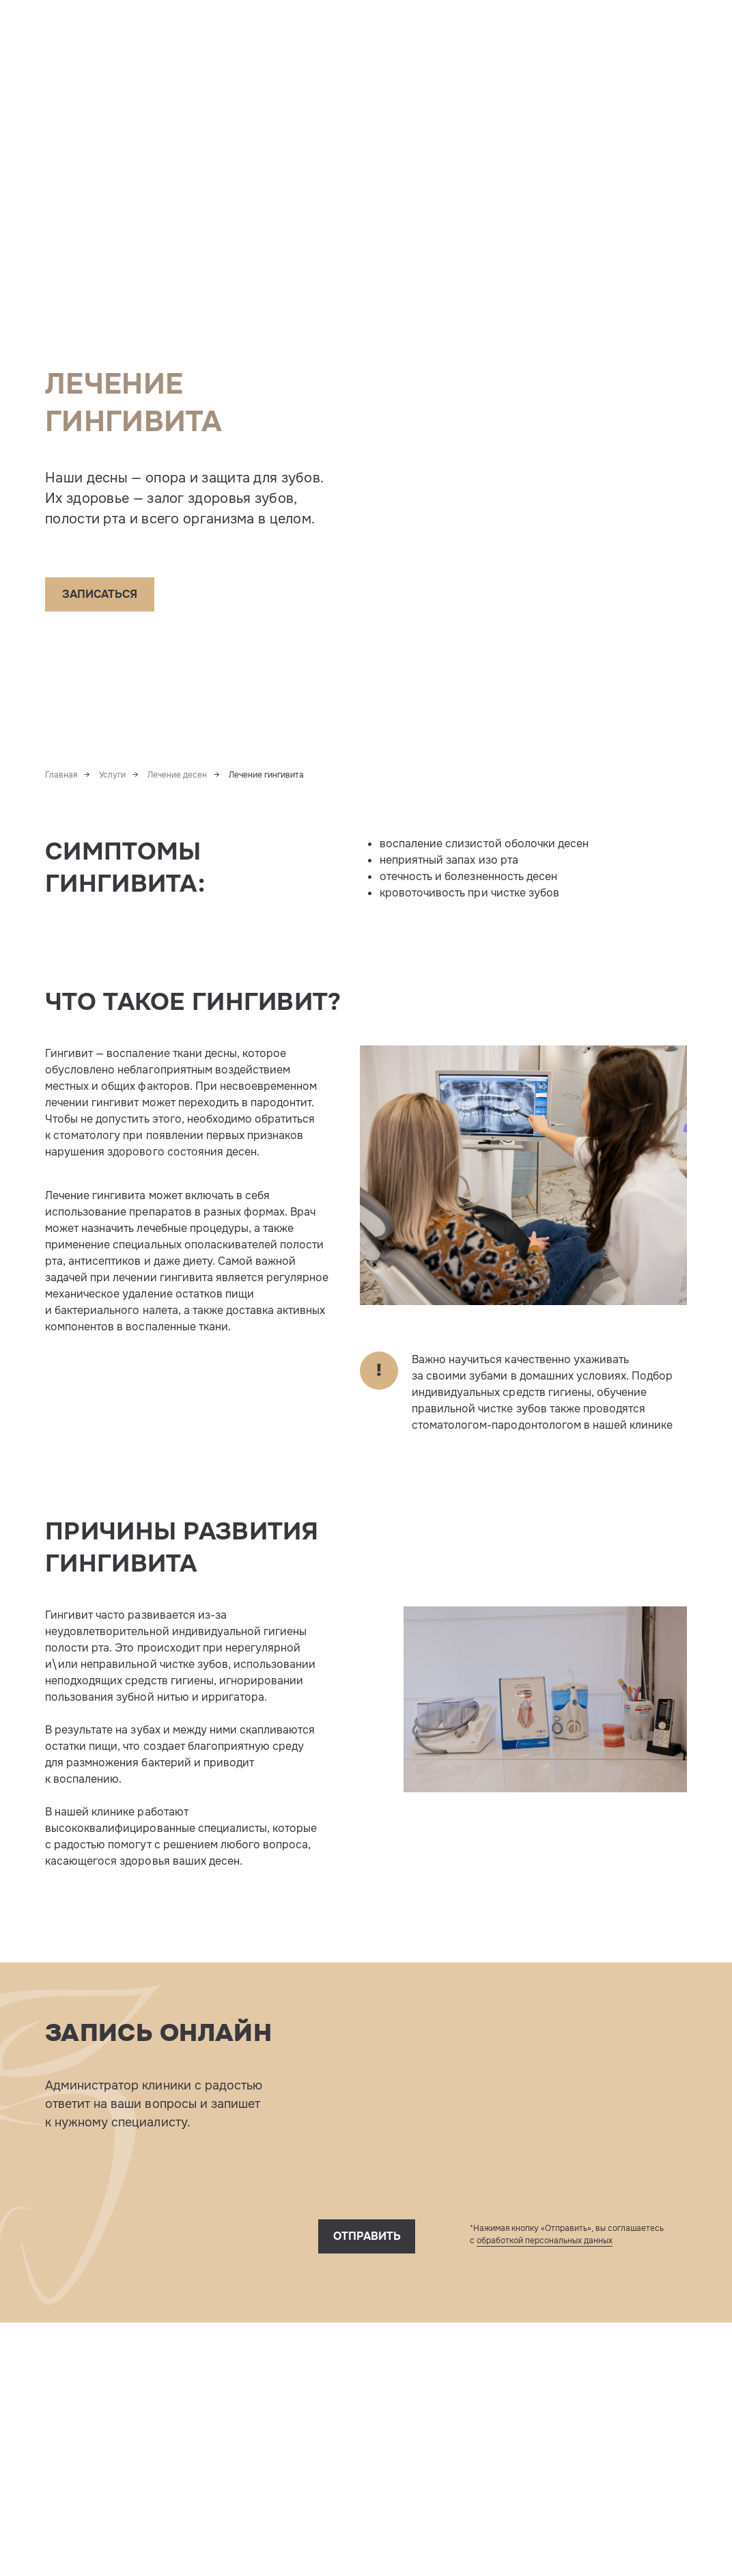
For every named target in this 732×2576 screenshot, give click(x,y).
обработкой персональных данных (545, 2240)
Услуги (112, 774)
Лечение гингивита (266, 774)
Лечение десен (177, 774)
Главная (61, 774)
